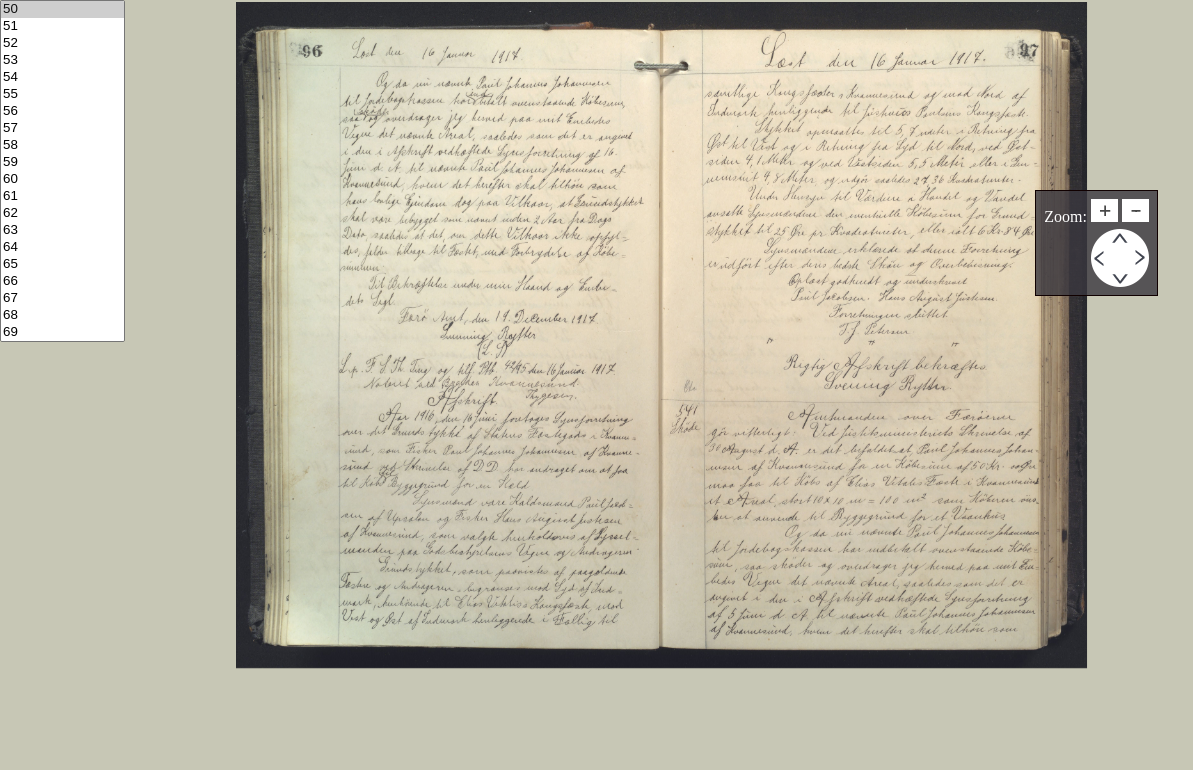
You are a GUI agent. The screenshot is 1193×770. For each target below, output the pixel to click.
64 (62, 247)
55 (62, 94)
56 (62, 111)
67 (62, 298)
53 (62, 60)
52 (62, 43)
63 (62, 230)
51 (62, 26)
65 (62, 264)
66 (62, 281)
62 (62, 213)
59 (62, 162)
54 (62, 77)
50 (62, 9)
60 (62, 179)
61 (62, 196)
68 (62, 315)
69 (62, 332)
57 (62, 128)
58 (62, 145)
